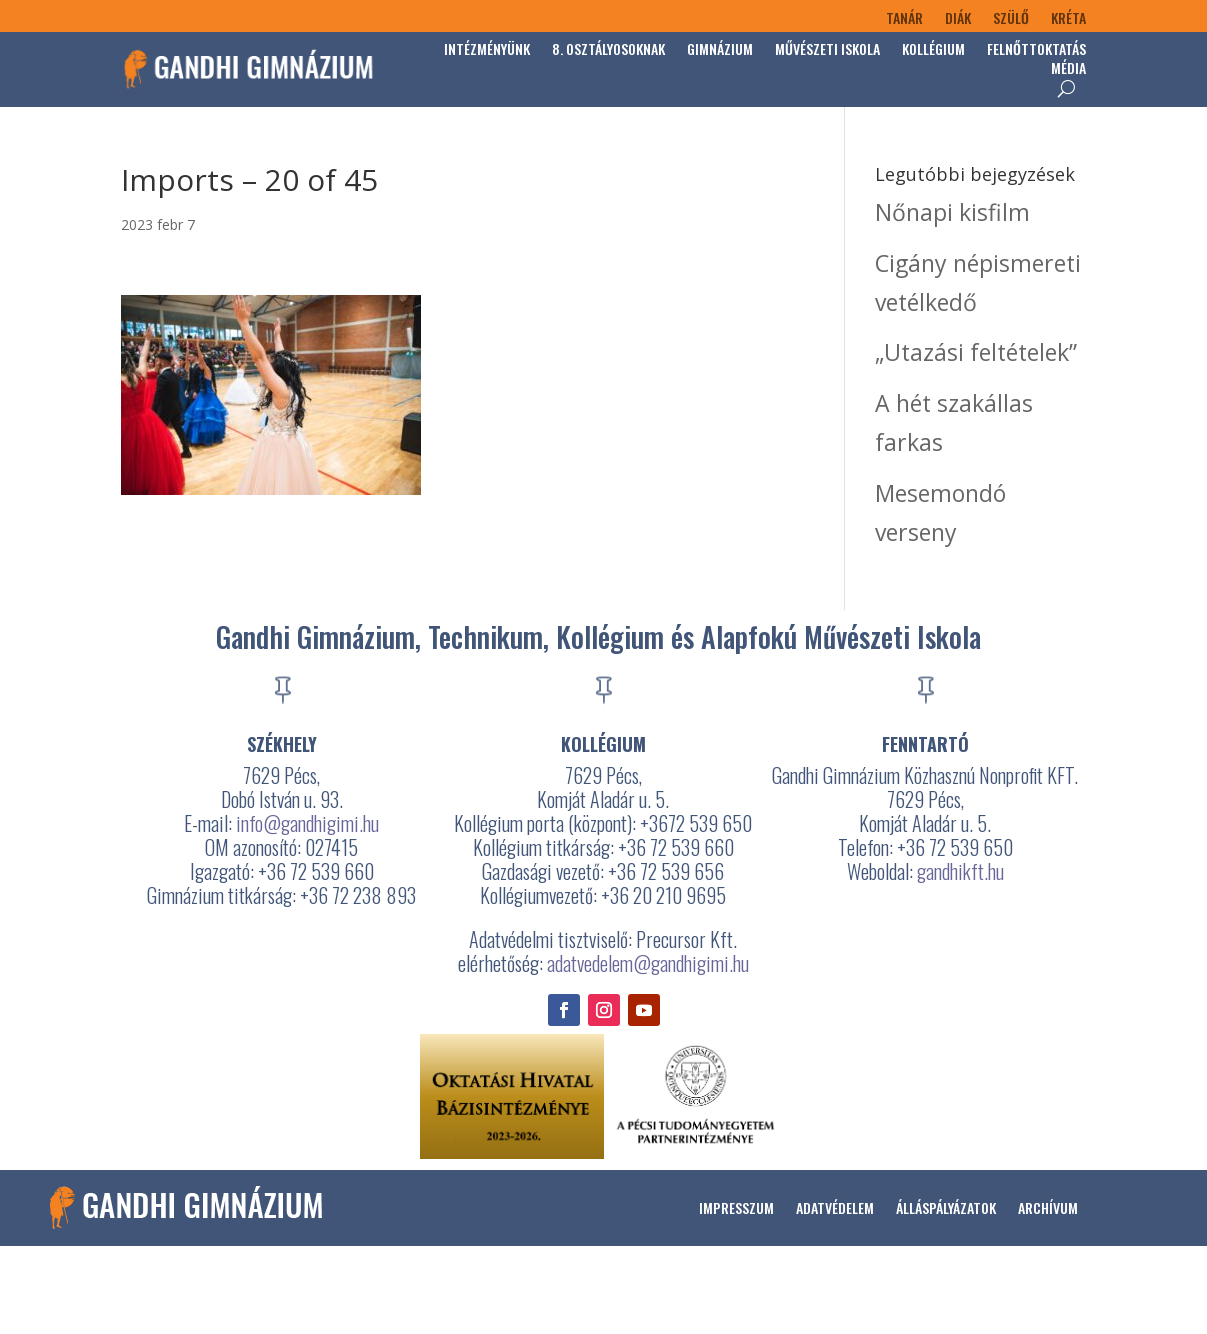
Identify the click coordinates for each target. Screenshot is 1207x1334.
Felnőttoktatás (1036, 50)
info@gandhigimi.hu (307, 823)
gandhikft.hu (960, 871)
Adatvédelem (835, 1207)
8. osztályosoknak (608, 50)
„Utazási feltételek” (976, 352)
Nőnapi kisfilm (952, 212)
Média (1068, 69)
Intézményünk (487, 50)
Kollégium (933, 50)
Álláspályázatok (946, 1207)
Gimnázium (720, 50)
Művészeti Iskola (827, 50)
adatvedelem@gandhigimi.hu (648, 963)
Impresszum (736, 1207)
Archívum (1048, 1207)
